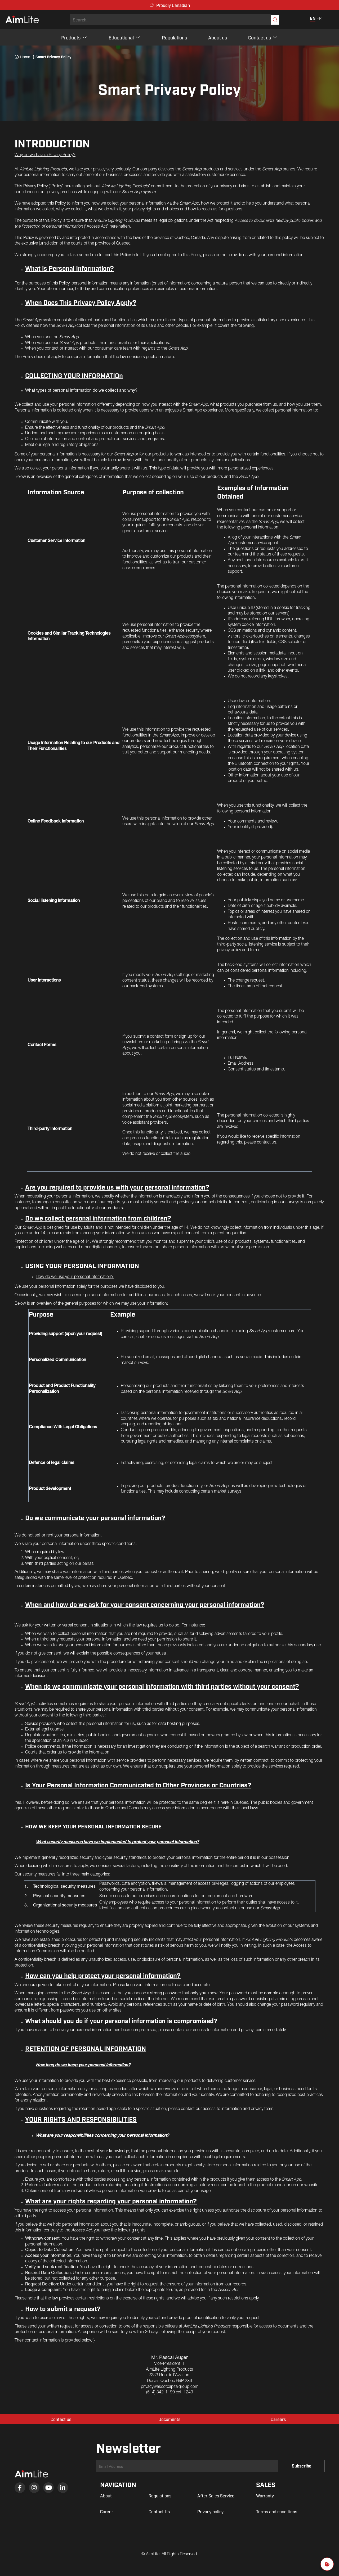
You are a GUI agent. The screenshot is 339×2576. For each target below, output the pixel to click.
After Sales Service (215, 2495)
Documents (169, 2419)
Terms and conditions (276, 2511)
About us (217, 37)
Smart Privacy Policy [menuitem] (52, 57)
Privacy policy (210, 2511)
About (106, 2495)
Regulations (174, 37)
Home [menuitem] (22, 57)
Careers (278, 2419)
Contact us (263, 37)
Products (74, 37)
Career (106, 2511)
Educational (125, 37)
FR (319, 18)
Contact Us (159, 2511)
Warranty (265, 2495)
